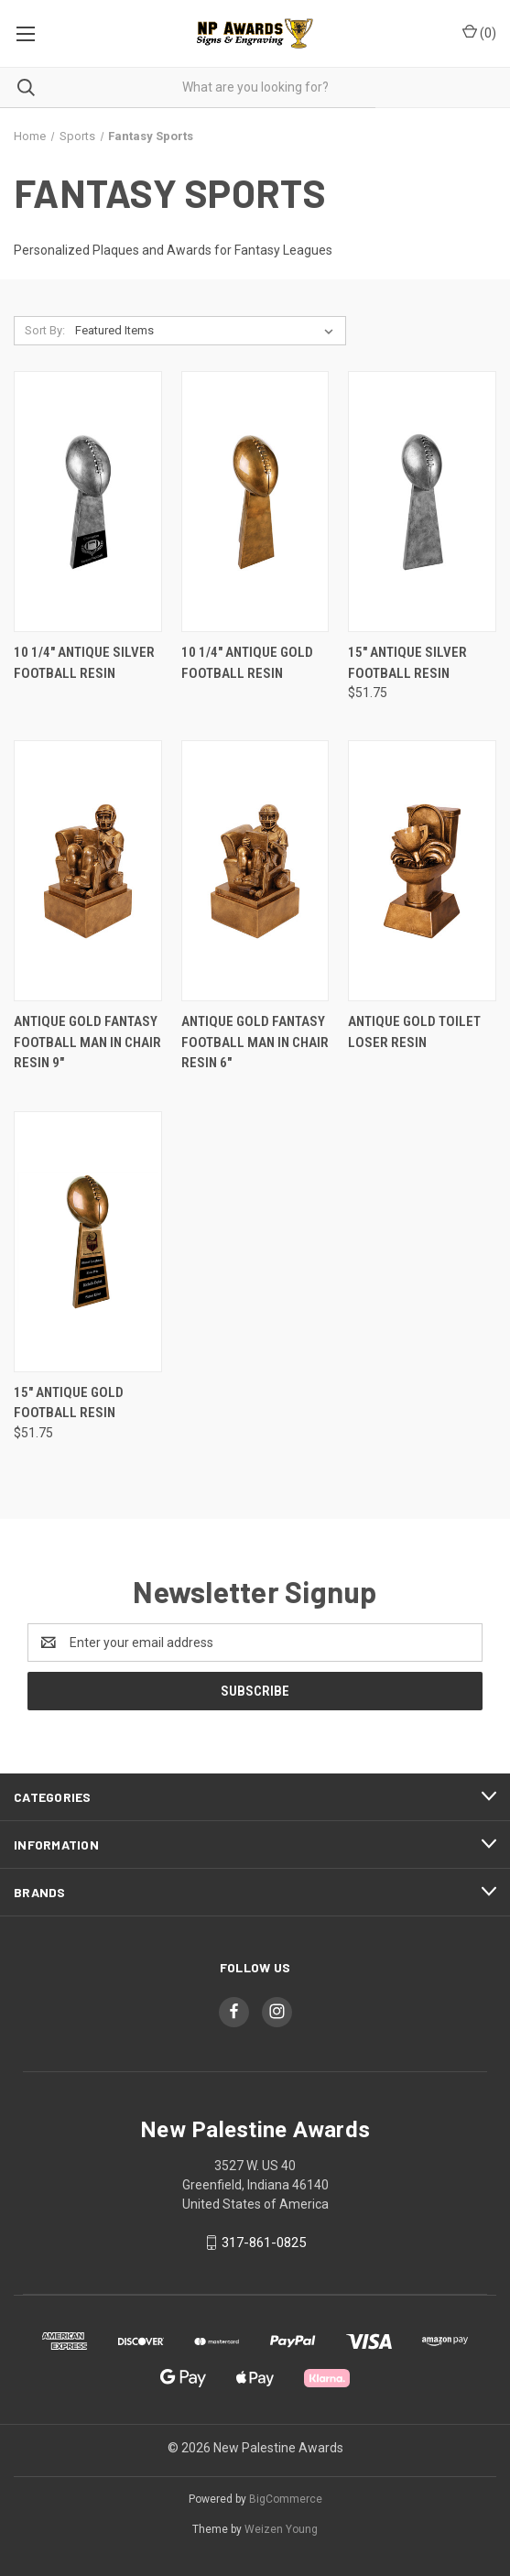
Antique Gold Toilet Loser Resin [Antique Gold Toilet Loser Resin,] (414, 1032)
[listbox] (207, 330)
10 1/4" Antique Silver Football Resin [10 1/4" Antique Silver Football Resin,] (84, 663)
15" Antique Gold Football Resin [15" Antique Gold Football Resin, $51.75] (69, 1403)
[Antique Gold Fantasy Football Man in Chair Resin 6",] (255, 871)
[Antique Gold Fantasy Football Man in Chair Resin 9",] (87, 871)
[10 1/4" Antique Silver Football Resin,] (87, 501)
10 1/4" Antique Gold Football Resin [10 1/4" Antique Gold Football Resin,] (247, 663)
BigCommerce (285, 2499)
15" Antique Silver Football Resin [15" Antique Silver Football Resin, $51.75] (407, 663)
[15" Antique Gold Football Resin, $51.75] (87, 1242)
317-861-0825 (264, 2242)
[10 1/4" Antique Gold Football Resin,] (255, 501)
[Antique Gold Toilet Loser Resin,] (422, 871)
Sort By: (45, 330)
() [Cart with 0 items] (479, 32)
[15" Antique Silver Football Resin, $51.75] (422, 501)
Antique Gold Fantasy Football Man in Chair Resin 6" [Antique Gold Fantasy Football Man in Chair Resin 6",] (255, 1042)
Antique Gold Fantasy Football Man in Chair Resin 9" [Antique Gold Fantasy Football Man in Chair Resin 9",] (87, 1042)
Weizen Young (281, 2529)
